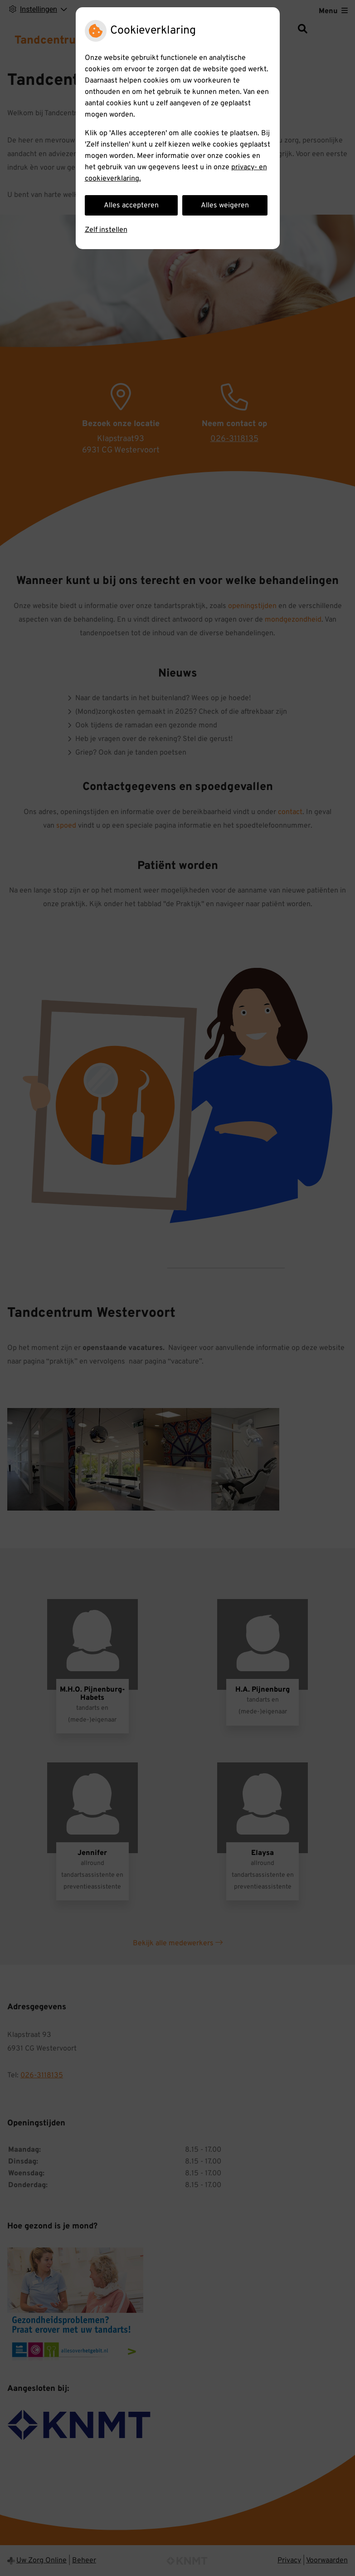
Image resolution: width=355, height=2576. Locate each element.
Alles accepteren (131, 205)
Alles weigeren (225, 205)
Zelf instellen (106, 230)
